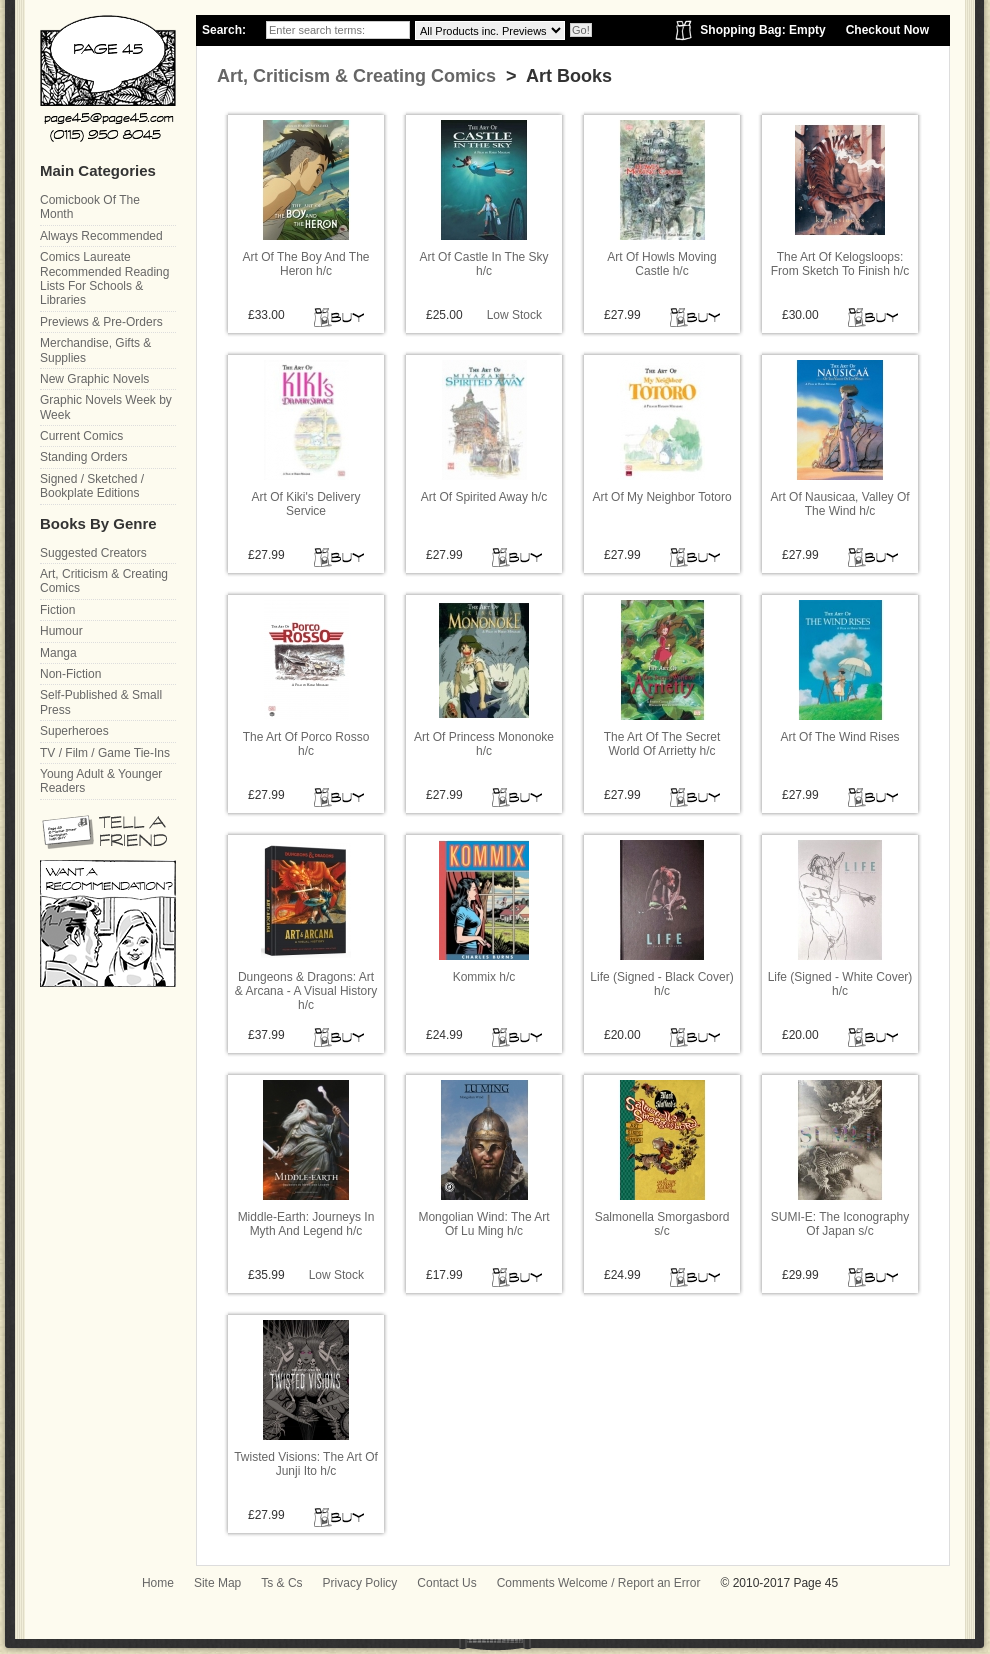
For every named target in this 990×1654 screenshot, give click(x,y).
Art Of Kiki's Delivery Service (306, 504)
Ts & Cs (281, 1583)
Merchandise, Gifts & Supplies (95, 350)
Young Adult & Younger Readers (101, 781)
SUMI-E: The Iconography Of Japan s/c (840, 1224)
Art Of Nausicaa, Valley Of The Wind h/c (839, 504)
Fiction (57, 610)
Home (158, 1583)
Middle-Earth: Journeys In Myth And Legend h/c (306, 1224)
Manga (58, 653)
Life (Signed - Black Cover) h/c (661, 984)
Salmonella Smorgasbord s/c (662, 1224)
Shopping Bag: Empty (762, 30)
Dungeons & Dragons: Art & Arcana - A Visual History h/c (306, 991)
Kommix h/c (484, 977)
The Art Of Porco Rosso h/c (306, 744)
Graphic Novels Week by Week (106, 407)
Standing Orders (83, 457)
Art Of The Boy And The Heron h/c (306, 264)
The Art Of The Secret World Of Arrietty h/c (662, 744)
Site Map (217, 1583)
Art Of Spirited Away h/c (484, 497)
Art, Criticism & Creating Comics (356, 76)
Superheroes (74, 731)
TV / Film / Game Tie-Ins (105, 753)
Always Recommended (101, 236)
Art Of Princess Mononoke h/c (484, 744)
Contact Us (446, 1583)
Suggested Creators (93, 553)
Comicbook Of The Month (90, 207)
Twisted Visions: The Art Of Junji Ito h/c (306, 1464)
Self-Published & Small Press (101, 702)
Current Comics (81, 436)
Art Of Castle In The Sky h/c (483, 264)
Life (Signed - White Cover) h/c (840, 984)
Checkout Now (887, 30)
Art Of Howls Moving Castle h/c (661, 264)
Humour (61, 631)
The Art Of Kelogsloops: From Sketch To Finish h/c (840, 264)
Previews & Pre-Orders (101, 322)
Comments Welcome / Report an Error (599, 1583)
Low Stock (514, 315)
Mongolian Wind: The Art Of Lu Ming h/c (483, 1224)
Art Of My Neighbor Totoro (661, 497)
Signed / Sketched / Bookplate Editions (92, 486)
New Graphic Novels (94, 379)
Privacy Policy (360, 1583)
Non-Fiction (70, 674)
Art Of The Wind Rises (839, 737)
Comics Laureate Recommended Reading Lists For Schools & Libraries (104, 278)
